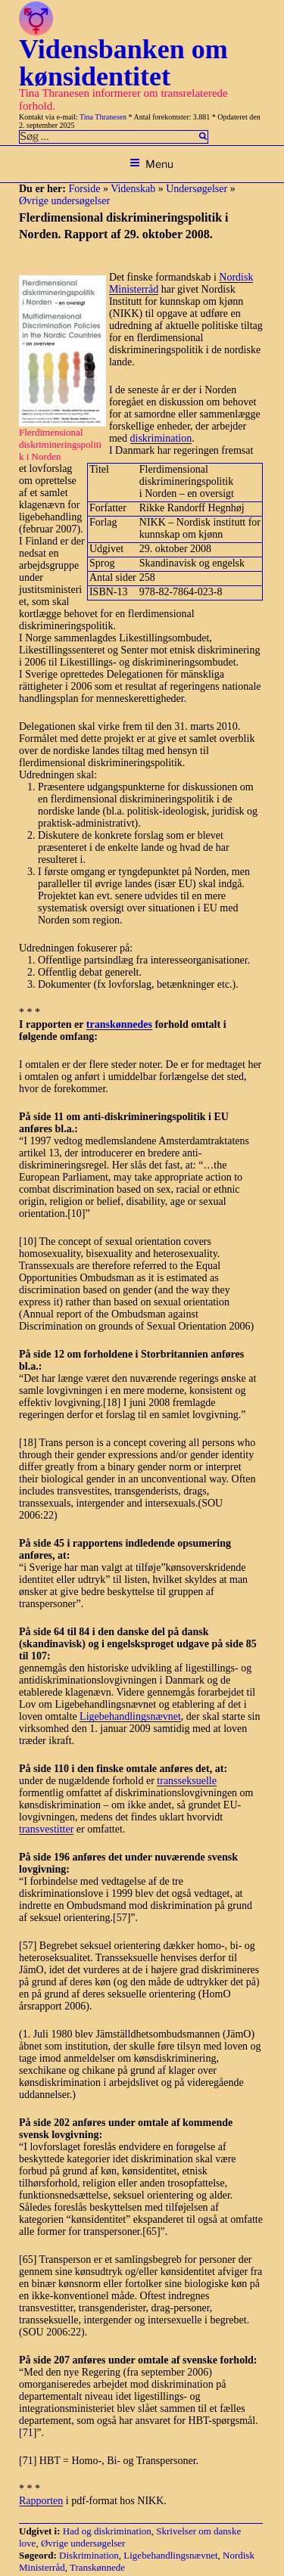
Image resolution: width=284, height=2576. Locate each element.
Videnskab (133, 188)
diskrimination (161, 438)
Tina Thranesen (103, 117)
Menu (151, 163)
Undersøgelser (196, 188)
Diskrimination (89, 2555)
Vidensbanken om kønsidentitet (123, 63)
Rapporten (41, 2500)
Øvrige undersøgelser (64, 200)
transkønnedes (119, 1024)
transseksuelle (187, 1780)
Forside (84, 188)
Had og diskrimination (107, 2531)
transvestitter (46, 1829)
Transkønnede (97, 2567)
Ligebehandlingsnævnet (130, 1716)
